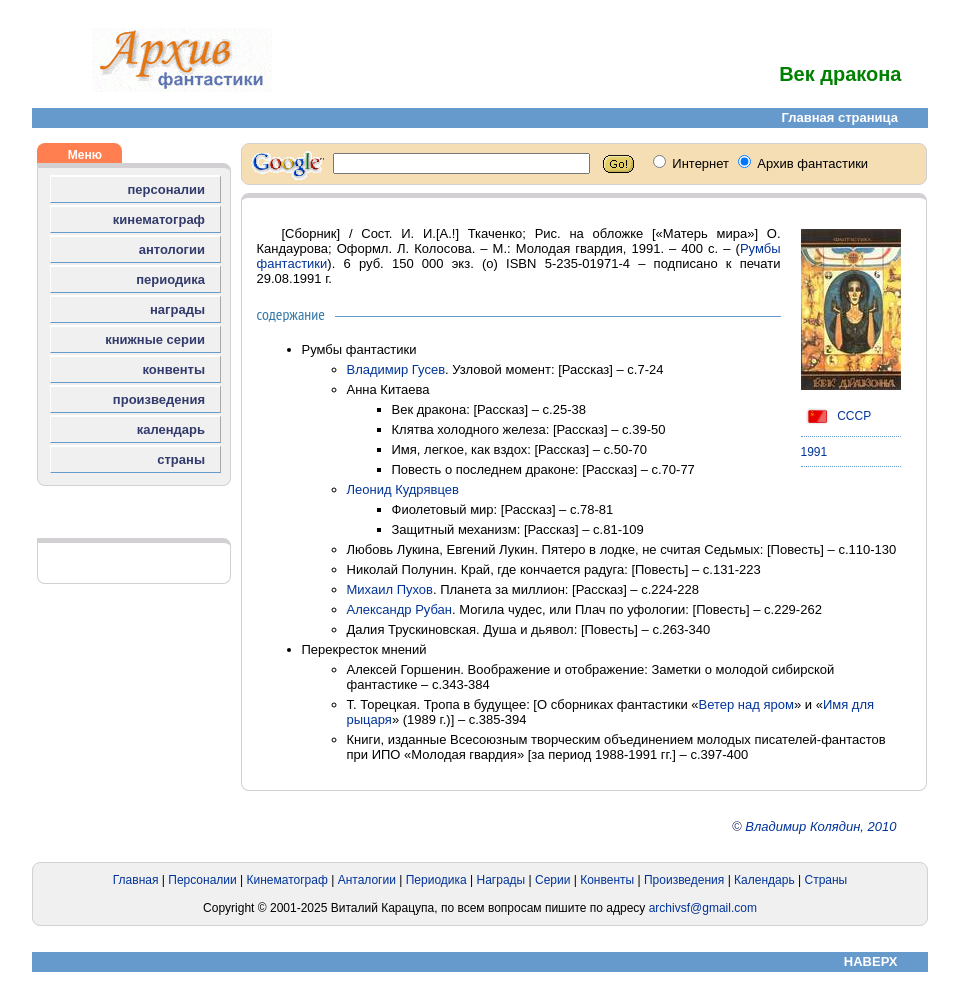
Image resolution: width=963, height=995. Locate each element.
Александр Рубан (400, 609)
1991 (814, 452)
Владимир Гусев (396, 369)
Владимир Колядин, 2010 (820, 826)
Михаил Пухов (390, 589)
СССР (836, 416)
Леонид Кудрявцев (403, 489)
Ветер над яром (746, 704)
